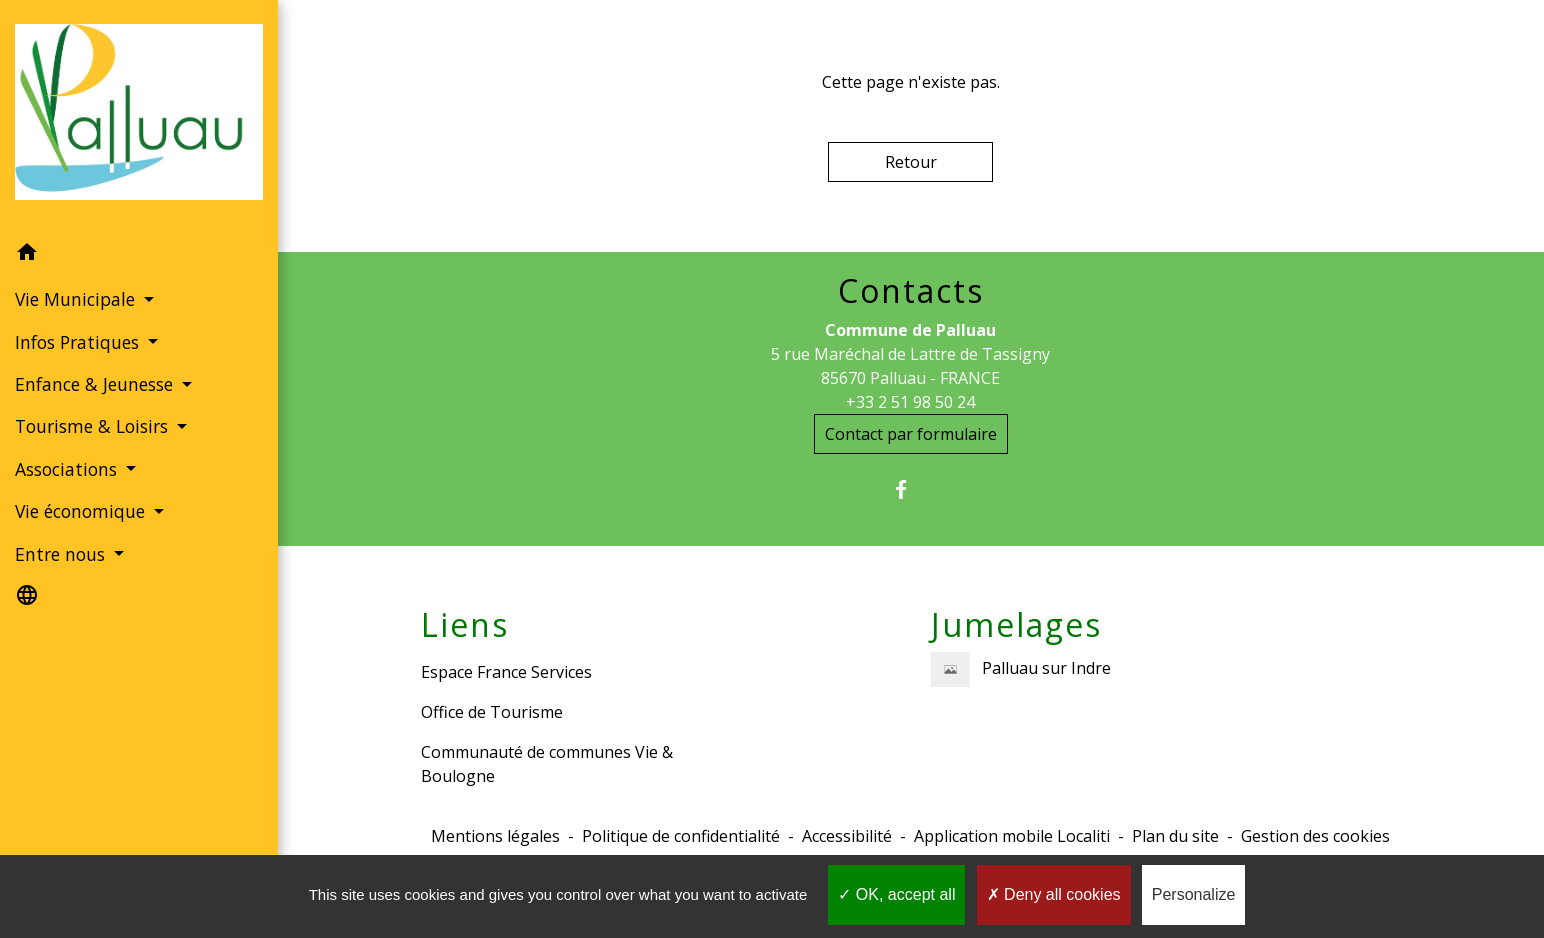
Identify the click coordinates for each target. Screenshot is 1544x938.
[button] (139, 255)
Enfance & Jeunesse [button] (96, 384)
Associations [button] (68, 469)
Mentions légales (495, 836)
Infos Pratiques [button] (79, 342)
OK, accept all (896, 894)
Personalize (1194, 894)
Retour (911, 162)
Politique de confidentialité (681, 836)
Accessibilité (847, 836)
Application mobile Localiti (1012, 836)
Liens (465, 625)
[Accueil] (139, 116)
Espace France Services (506, 672)
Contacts (911, 291)
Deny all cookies (1054, 894)
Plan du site (1175, 836)
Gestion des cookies (1315, 836)
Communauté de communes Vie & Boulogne (547, 764)
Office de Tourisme (492, 712)
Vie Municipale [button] (77, 299)
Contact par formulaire (911, 434)
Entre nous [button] (62, 554)
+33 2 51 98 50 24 (910, 402)
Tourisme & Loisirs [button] (94, 426)
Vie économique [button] (82, 511)
